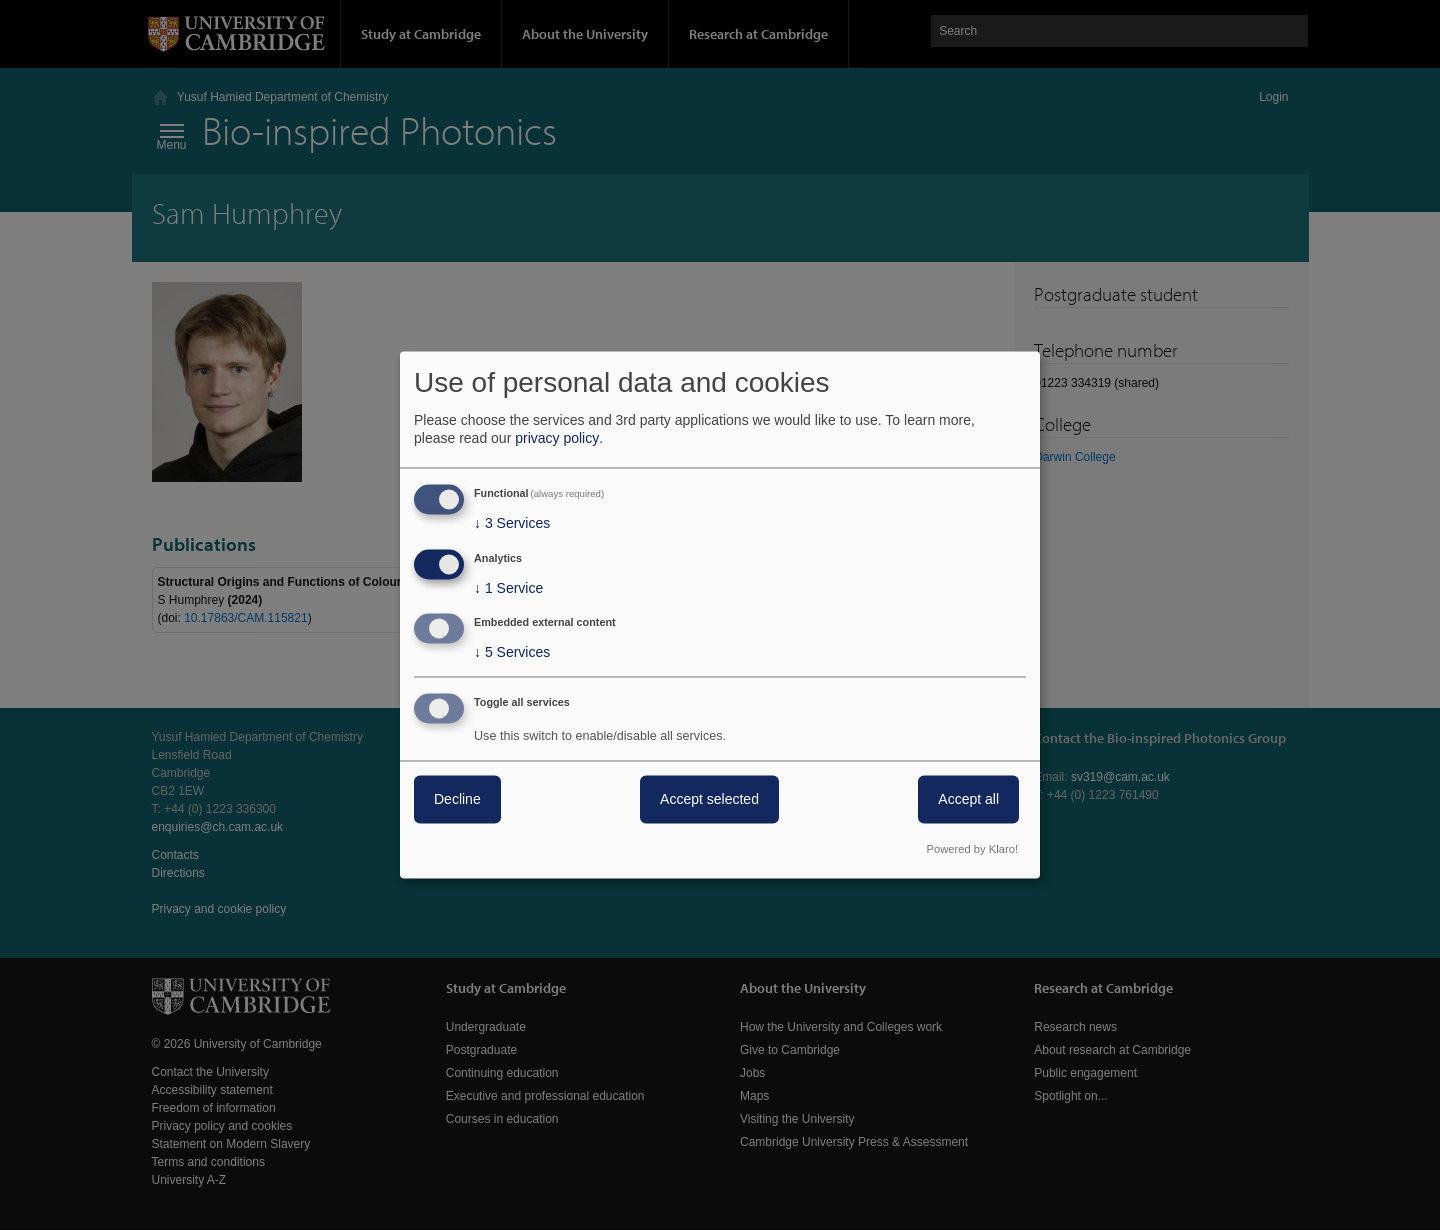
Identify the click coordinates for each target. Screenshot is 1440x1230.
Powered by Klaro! (972, 850)
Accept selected (709, 800)
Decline (457, 800)
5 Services (512, 653)
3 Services (512, 523)
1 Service (508, 588)
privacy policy (557, 438)
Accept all (968, 800)
